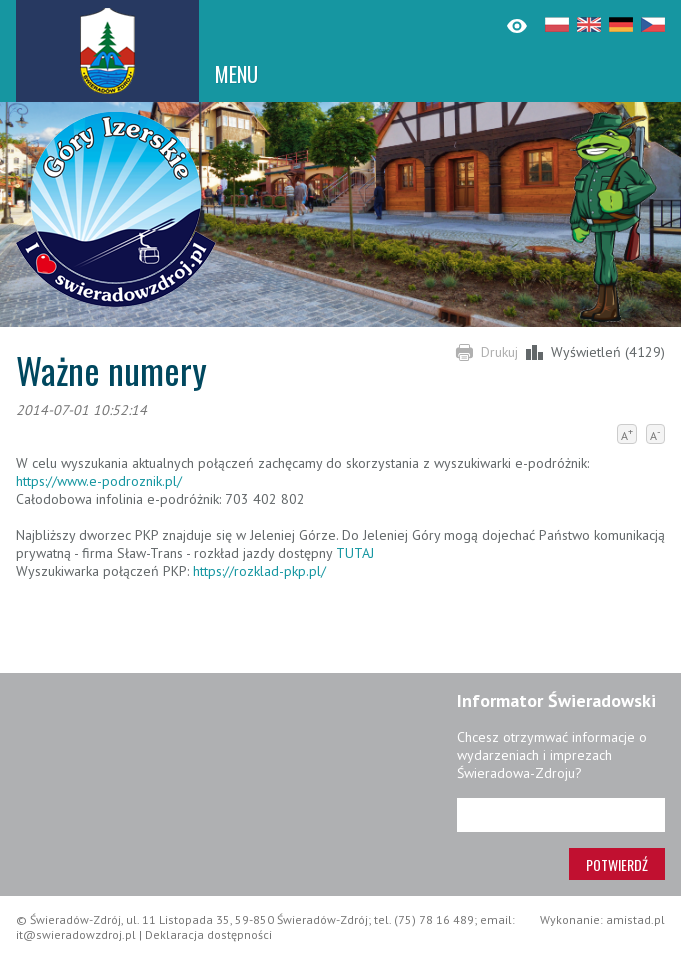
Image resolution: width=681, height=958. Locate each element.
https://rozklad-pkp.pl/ (259, 571)
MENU (236, 74)
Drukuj (499, 352)
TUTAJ (355, 553)
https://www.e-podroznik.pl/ (99, 481)
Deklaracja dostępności (208, 934)
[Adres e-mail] (561, 815)
